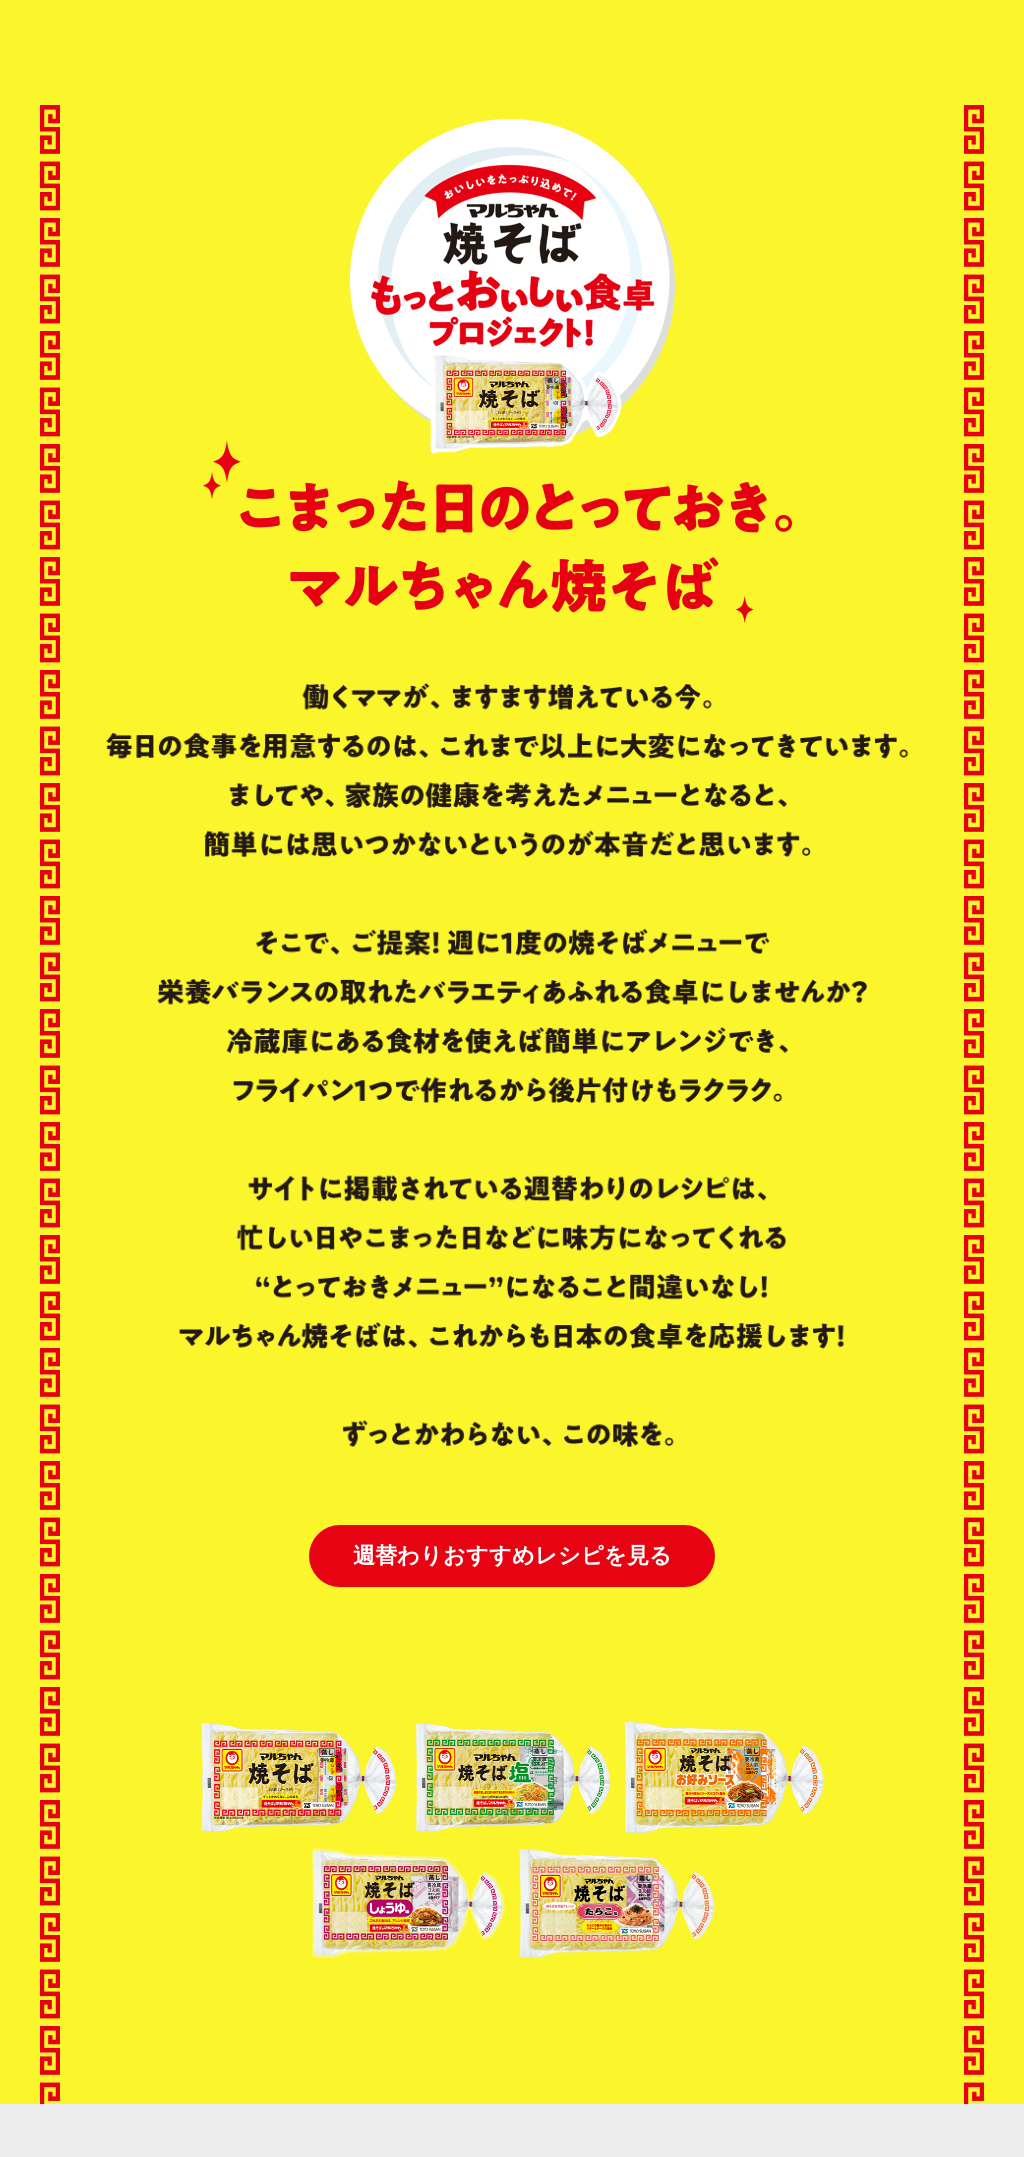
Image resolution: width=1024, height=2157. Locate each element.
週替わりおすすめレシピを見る (512, 1555)
